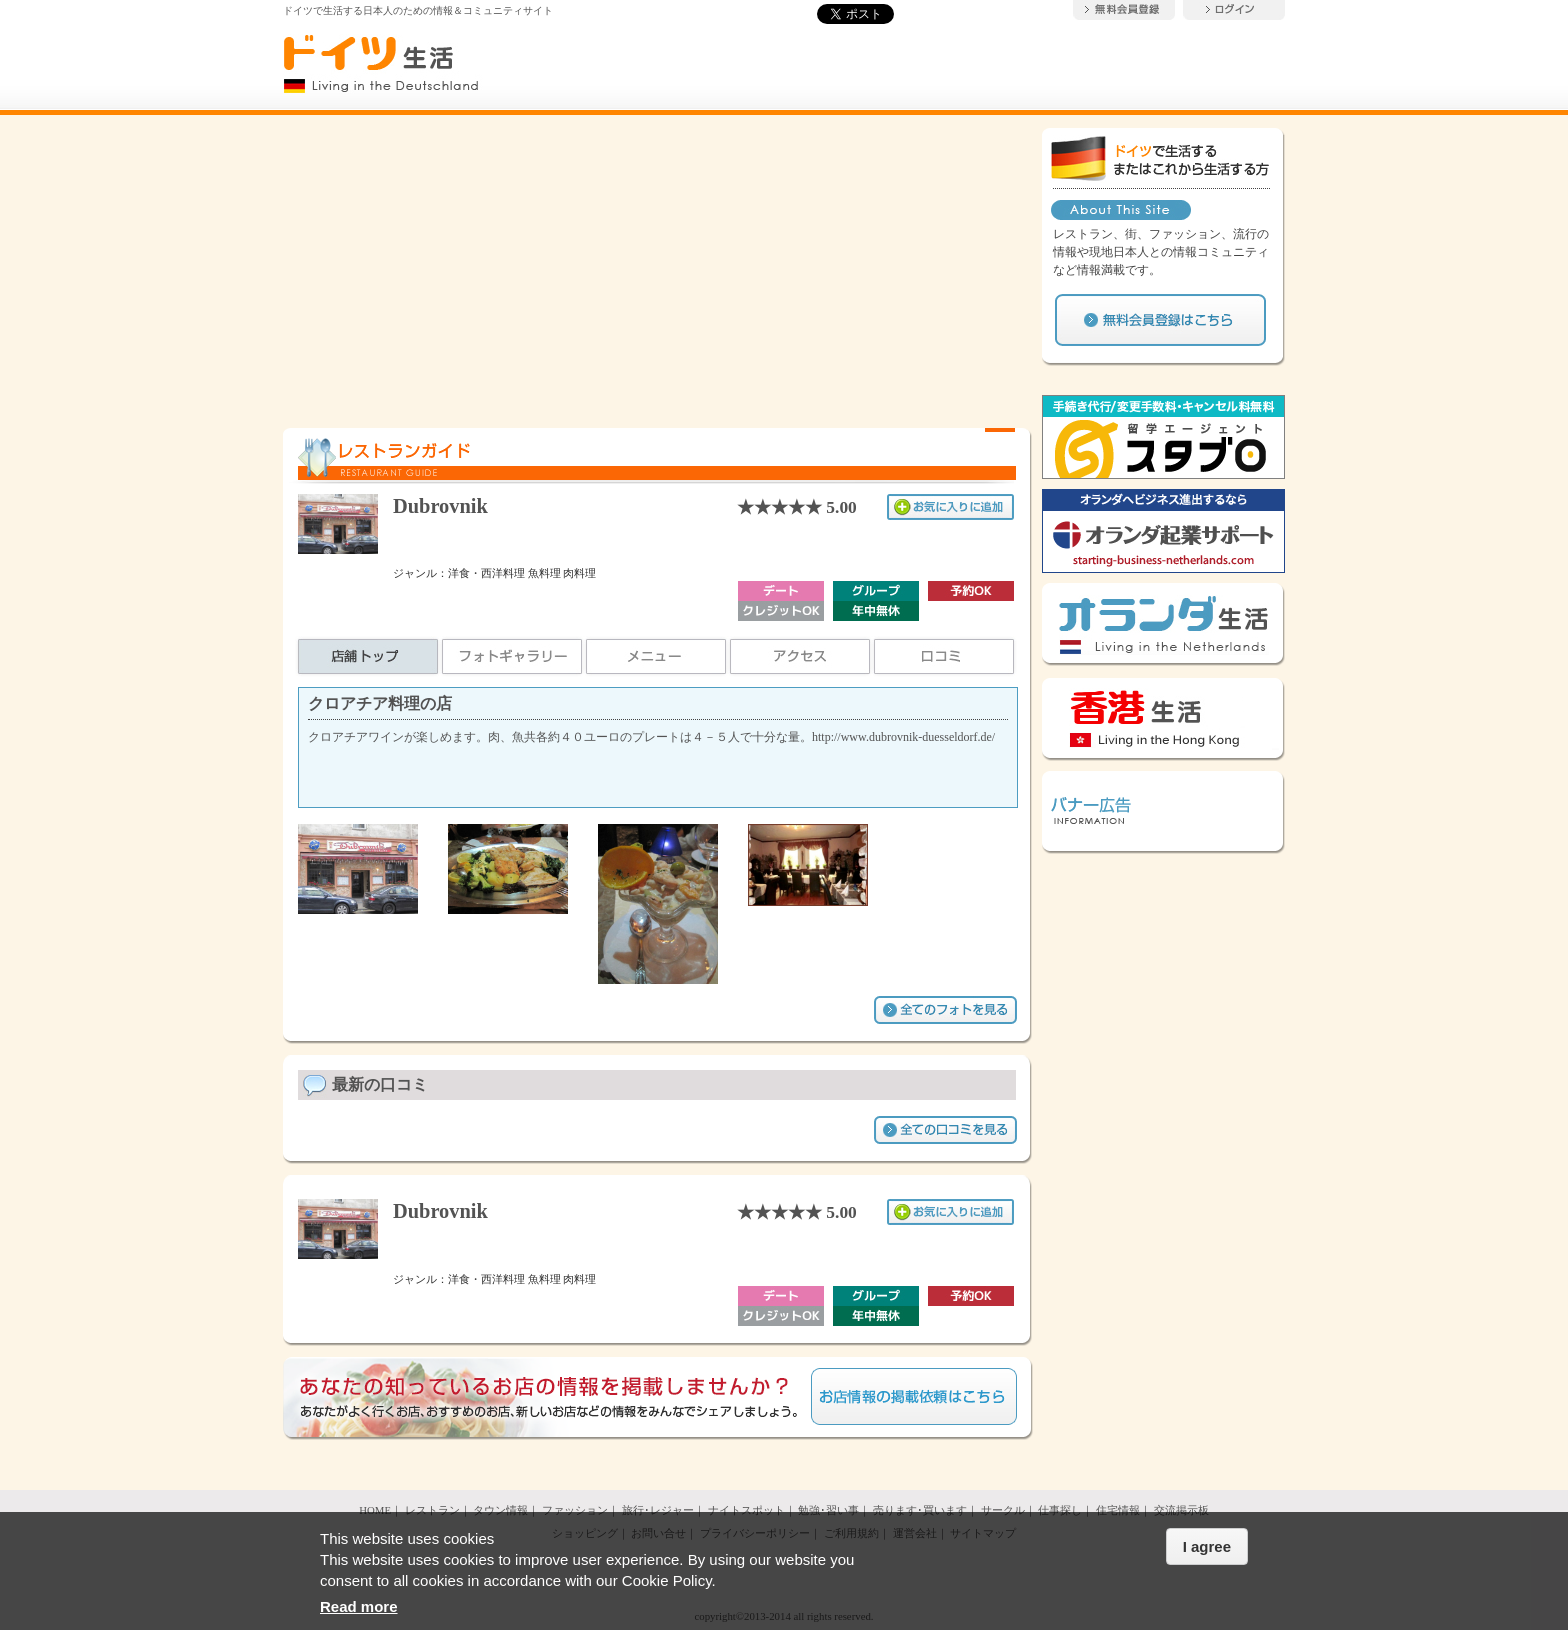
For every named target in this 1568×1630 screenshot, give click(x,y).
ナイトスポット (746, 1510)
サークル (1003, 1510)
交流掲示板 (1181, 1510)
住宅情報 (1118, 1510)
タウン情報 (500, 1510)
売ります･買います (920, 1510)
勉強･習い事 (828, 1510)
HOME (375, 1510)
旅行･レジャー (658, 1510)
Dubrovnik (440, 506)
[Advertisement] (658, 268)
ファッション (575, 1510)
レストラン (432, 1510)
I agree (1207, 1546)
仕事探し (1060, 1510)
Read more (359, 1606)
